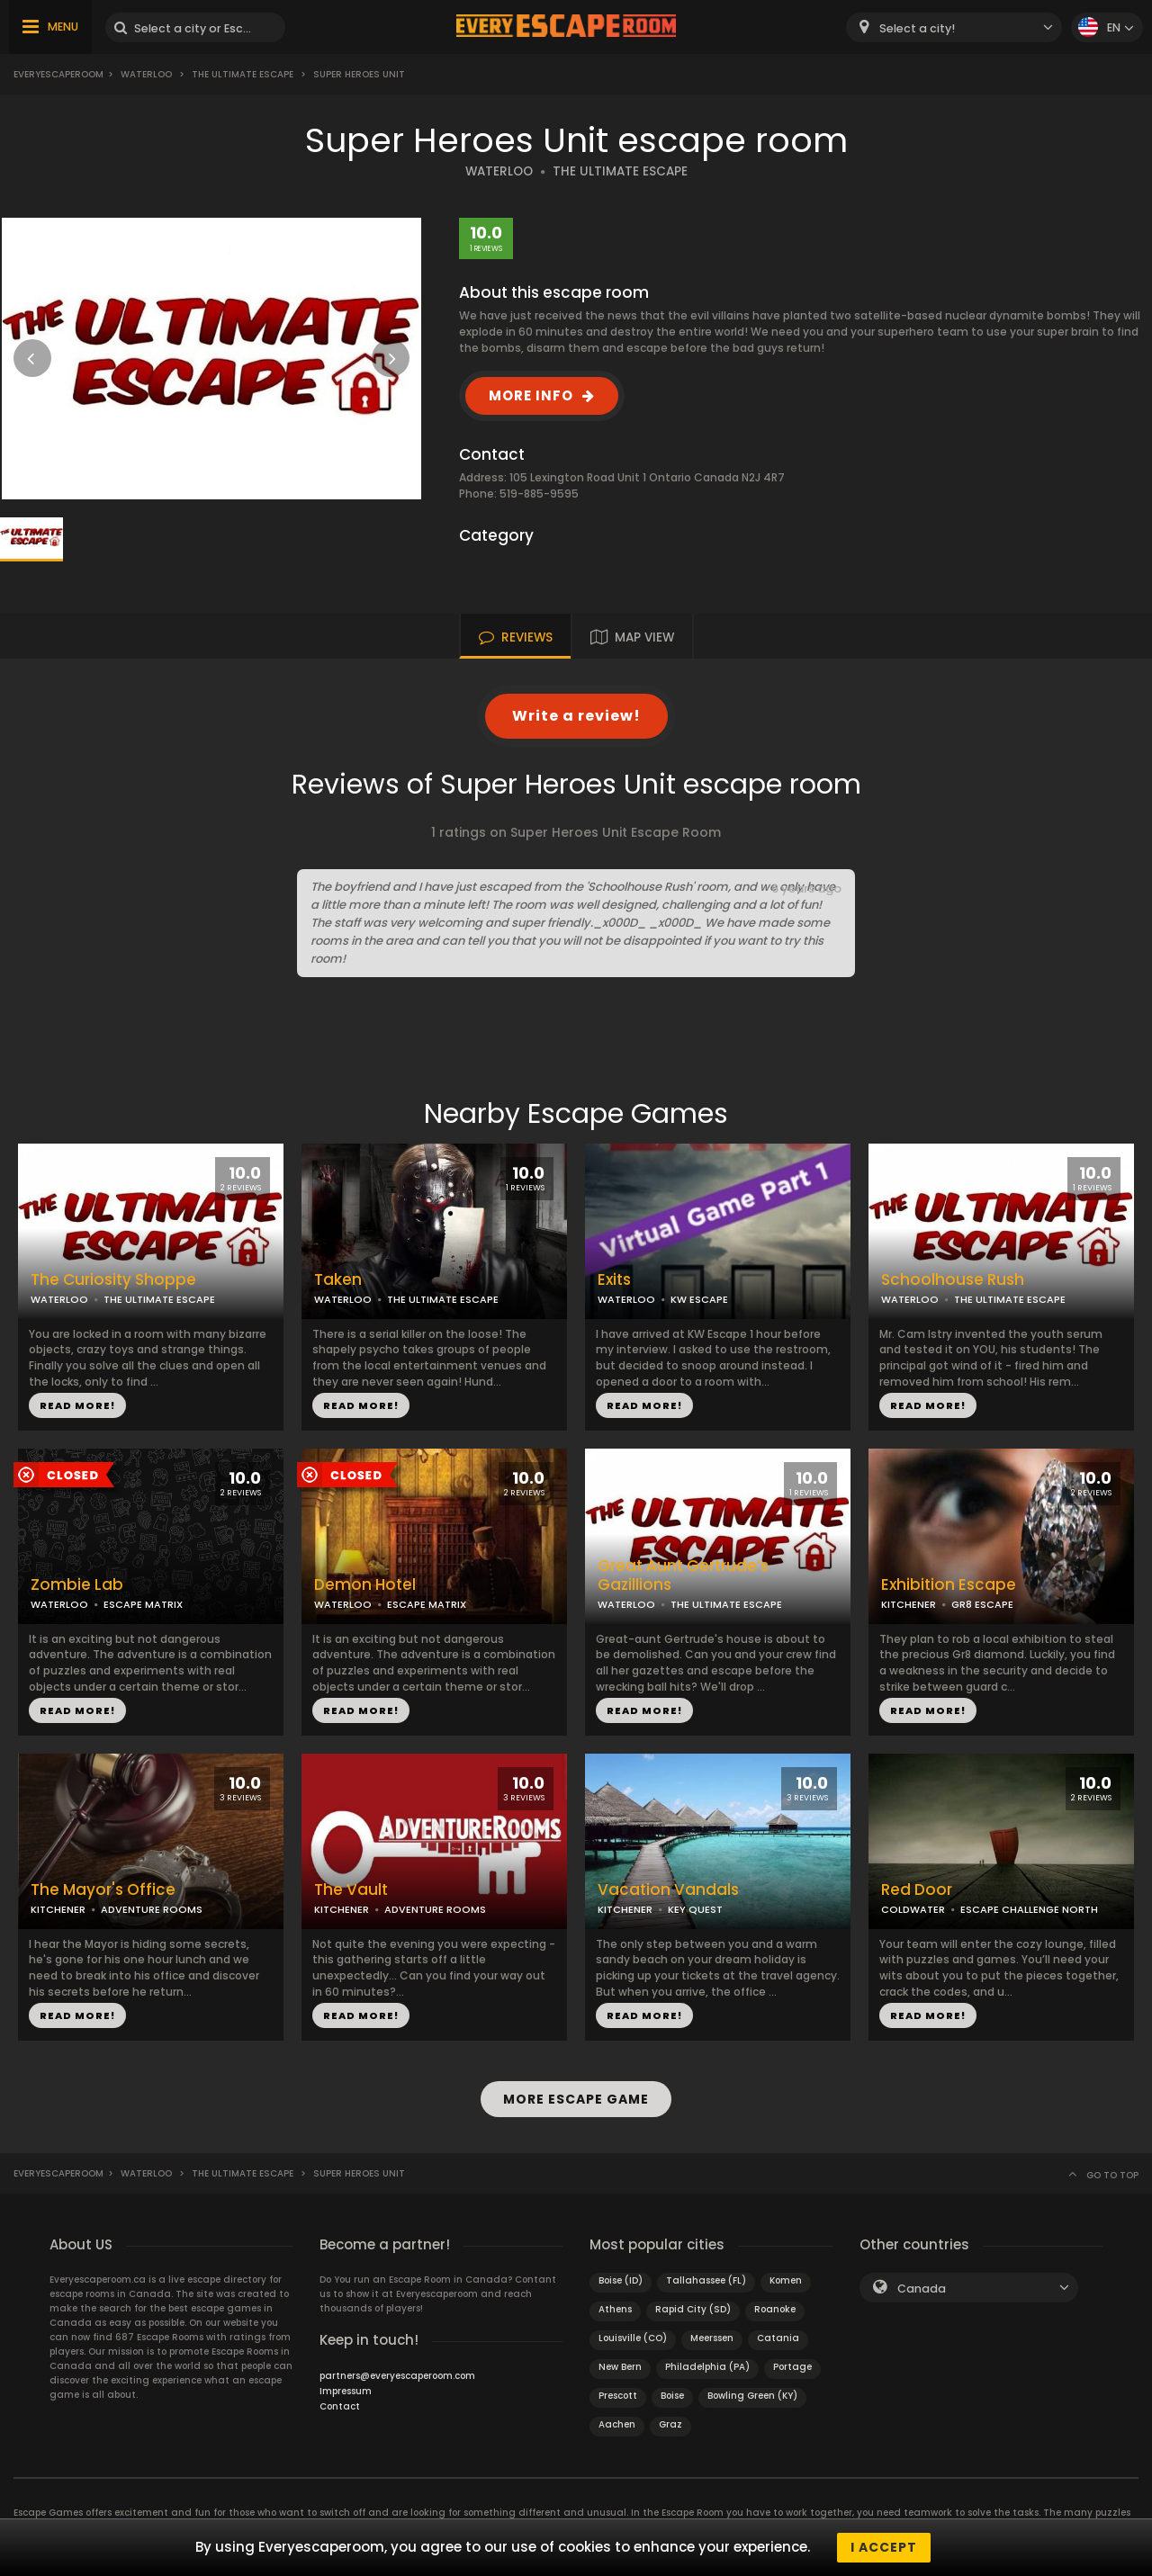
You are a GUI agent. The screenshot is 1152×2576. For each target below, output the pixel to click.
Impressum (346, 2391)
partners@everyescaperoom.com (397, 2376)
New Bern (620, 2367)
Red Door (916, 1889)
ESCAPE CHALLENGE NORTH (1029, 1909)
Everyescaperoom (59, 74)
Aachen (616, 2424)
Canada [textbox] (921, 2288)
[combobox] (954, 27)
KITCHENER (908, 1604)
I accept (883, 2547)
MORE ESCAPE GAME (576, 2099)
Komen (786, 2280)
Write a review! (576, 715)
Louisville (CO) (632, 2338)
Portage (792, 2367)
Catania (778, 2338)
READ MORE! (77, 1405)
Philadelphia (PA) (707, 2367)
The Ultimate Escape (242, 74)
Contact (340, 2406)
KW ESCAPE (699, 1299)
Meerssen (712, 2338)
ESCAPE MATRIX (143, 1604)
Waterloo (146, 74)
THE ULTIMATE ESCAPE (620, 171)
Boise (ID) (620, 2280)
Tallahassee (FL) (706, 2280)
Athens (615, 2309)
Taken (338, 1279)
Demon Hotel (365, 1584)
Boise (672, 2395)
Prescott (617, 2395)
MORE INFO (531, 395)
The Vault (351, 1889)
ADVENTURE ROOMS (151, 1909)
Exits (614, 1279)
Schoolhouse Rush (952, 1279)
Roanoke (775, 2309)
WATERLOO (499, 171)
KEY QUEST (695, 1909)
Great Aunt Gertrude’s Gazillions (683, 1575)
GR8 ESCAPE (982, 1604)
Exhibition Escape (948, 1584)
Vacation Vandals (668, 1889)
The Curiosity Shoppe (113, 1279)
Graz (670, 2424)
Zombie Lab (77, 1584)
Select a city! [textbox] (917, 28)
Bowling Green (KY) (752, 2395)
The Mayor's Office (103, 1889)
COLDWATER (913, 1909)
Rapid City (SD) (693, 2309)
